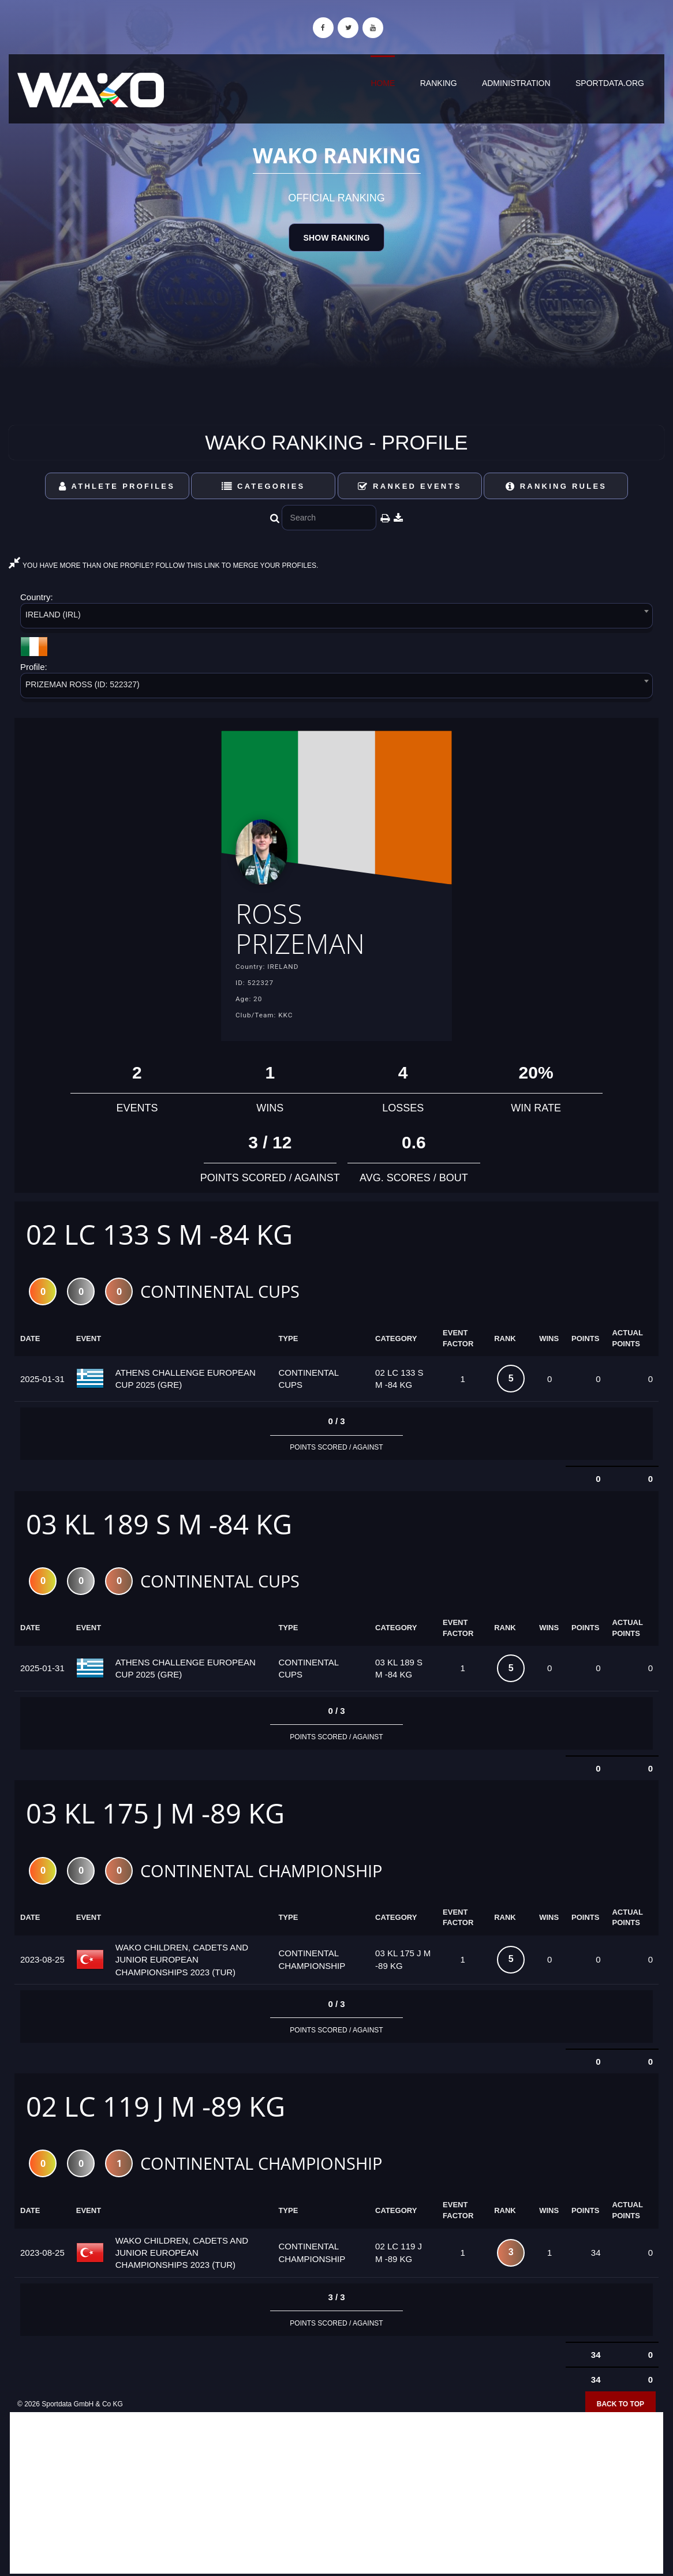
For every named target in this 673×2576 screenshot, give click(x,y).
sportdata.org (609, 83)
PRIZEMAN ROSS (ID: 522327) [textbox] (82, 684)
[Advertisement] (336, 2493)
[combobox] (336, 617)
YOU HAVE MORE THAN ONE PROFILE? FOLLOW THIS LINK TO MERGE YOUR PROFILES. (163, 565)
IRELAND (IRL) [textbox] (53, 614)
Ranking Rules (556, 486)
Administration (516, 83)
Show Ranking (336, 237)
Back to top (620, 2404)
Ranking (438, 83)
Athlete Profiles (117, 486)
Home (383, 83)
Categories (263, 486)
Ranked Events (410, 486)
